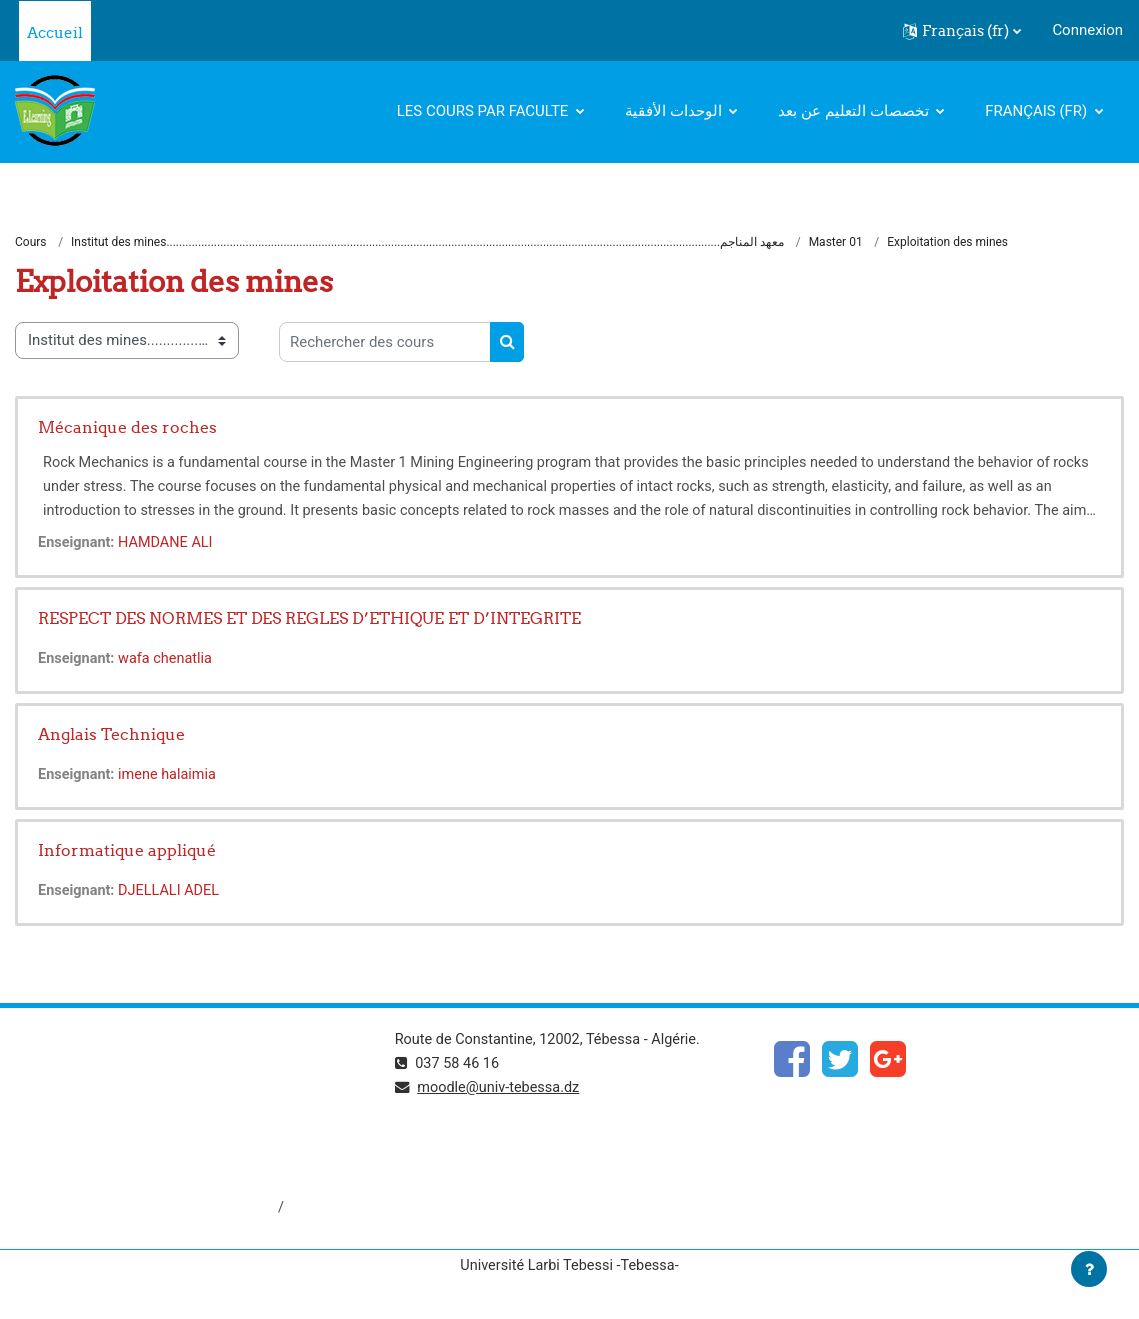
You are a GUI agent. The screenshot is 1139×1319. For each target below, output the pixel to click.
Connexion (1087, 30)
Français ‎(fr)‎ (1038, 111)
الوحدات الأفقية (675, 111)
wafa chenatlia (169, 660)
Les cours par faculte (484, 111)
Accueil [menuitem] (55, 32)
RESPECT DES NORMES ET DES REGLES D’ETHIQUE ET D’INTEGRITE (309, 619)
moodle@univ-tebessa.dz (502, 1089)
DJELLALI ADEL (173, 892)
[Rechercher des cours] (385, 343)
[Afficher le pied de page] (1089, 1269)
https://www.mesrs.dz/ (91, 1075)
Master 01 (836, 243)
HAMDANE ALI (170, 544)
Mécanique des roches (127, 428)
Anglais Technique (111, 735)
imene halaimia (171, 776)
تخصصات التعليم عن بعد (855, 111)
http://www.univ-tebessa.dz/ (109, 1142)
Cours (31, 243)
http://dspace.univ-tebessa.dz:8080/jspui (151, 1209)
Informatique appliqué (127, 851)
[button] (962, 31)
